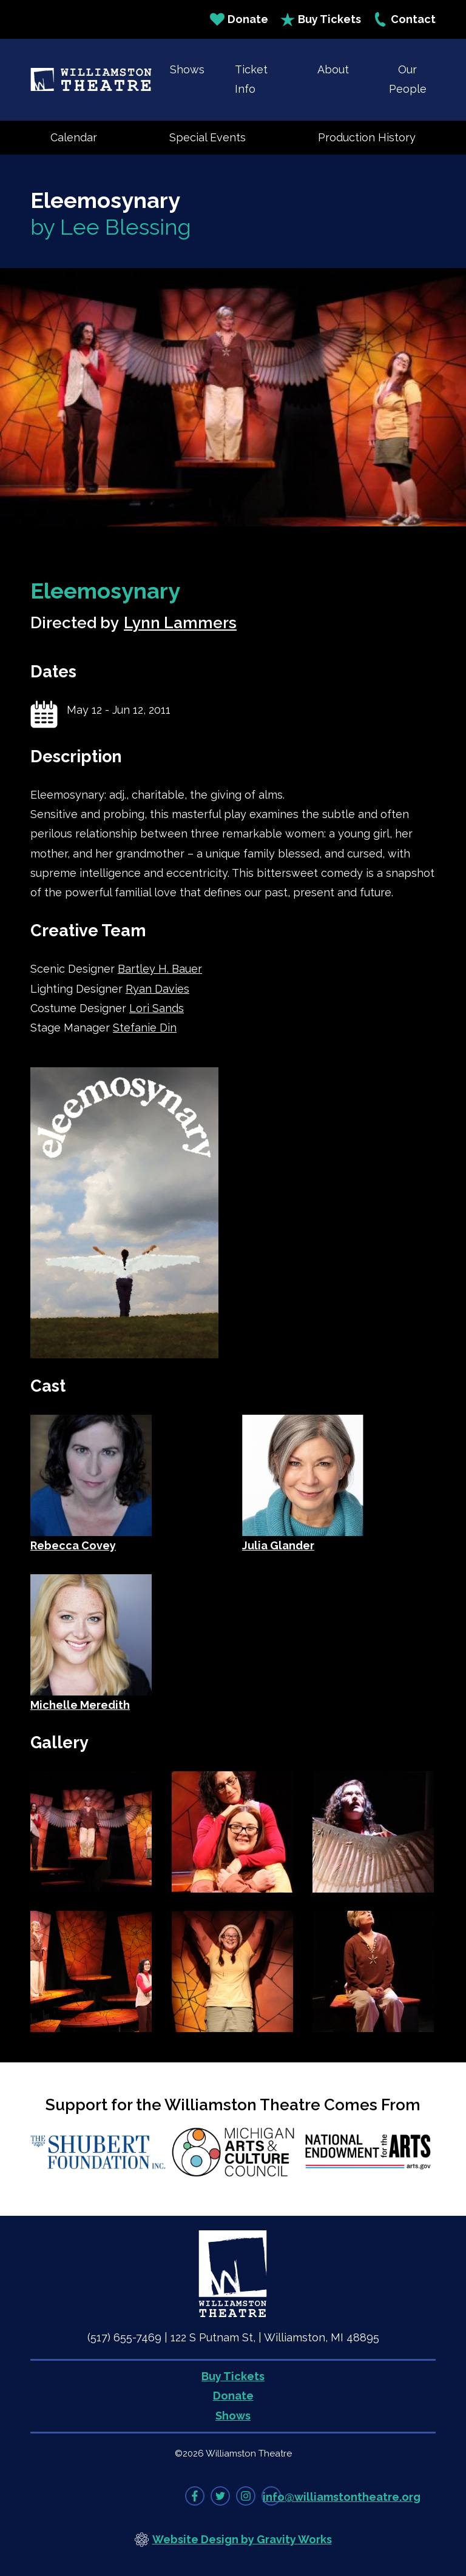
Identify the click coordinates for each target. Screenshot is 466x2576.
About (333, 69)
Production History (367, 137)
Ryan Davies (157, 988)
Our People (408, 79)
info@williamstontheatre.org (341, 2496)
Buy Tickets (320, 19)
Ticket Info (251, 79)
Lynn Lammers (180, 623)
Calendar (73, 137)
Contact (404, 19)
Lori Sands (156, 1008)
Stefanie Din (145, 1027)
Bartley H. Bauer (160, 968)
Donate (239, 19)
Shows (187, 69)
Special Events (207, 137)
